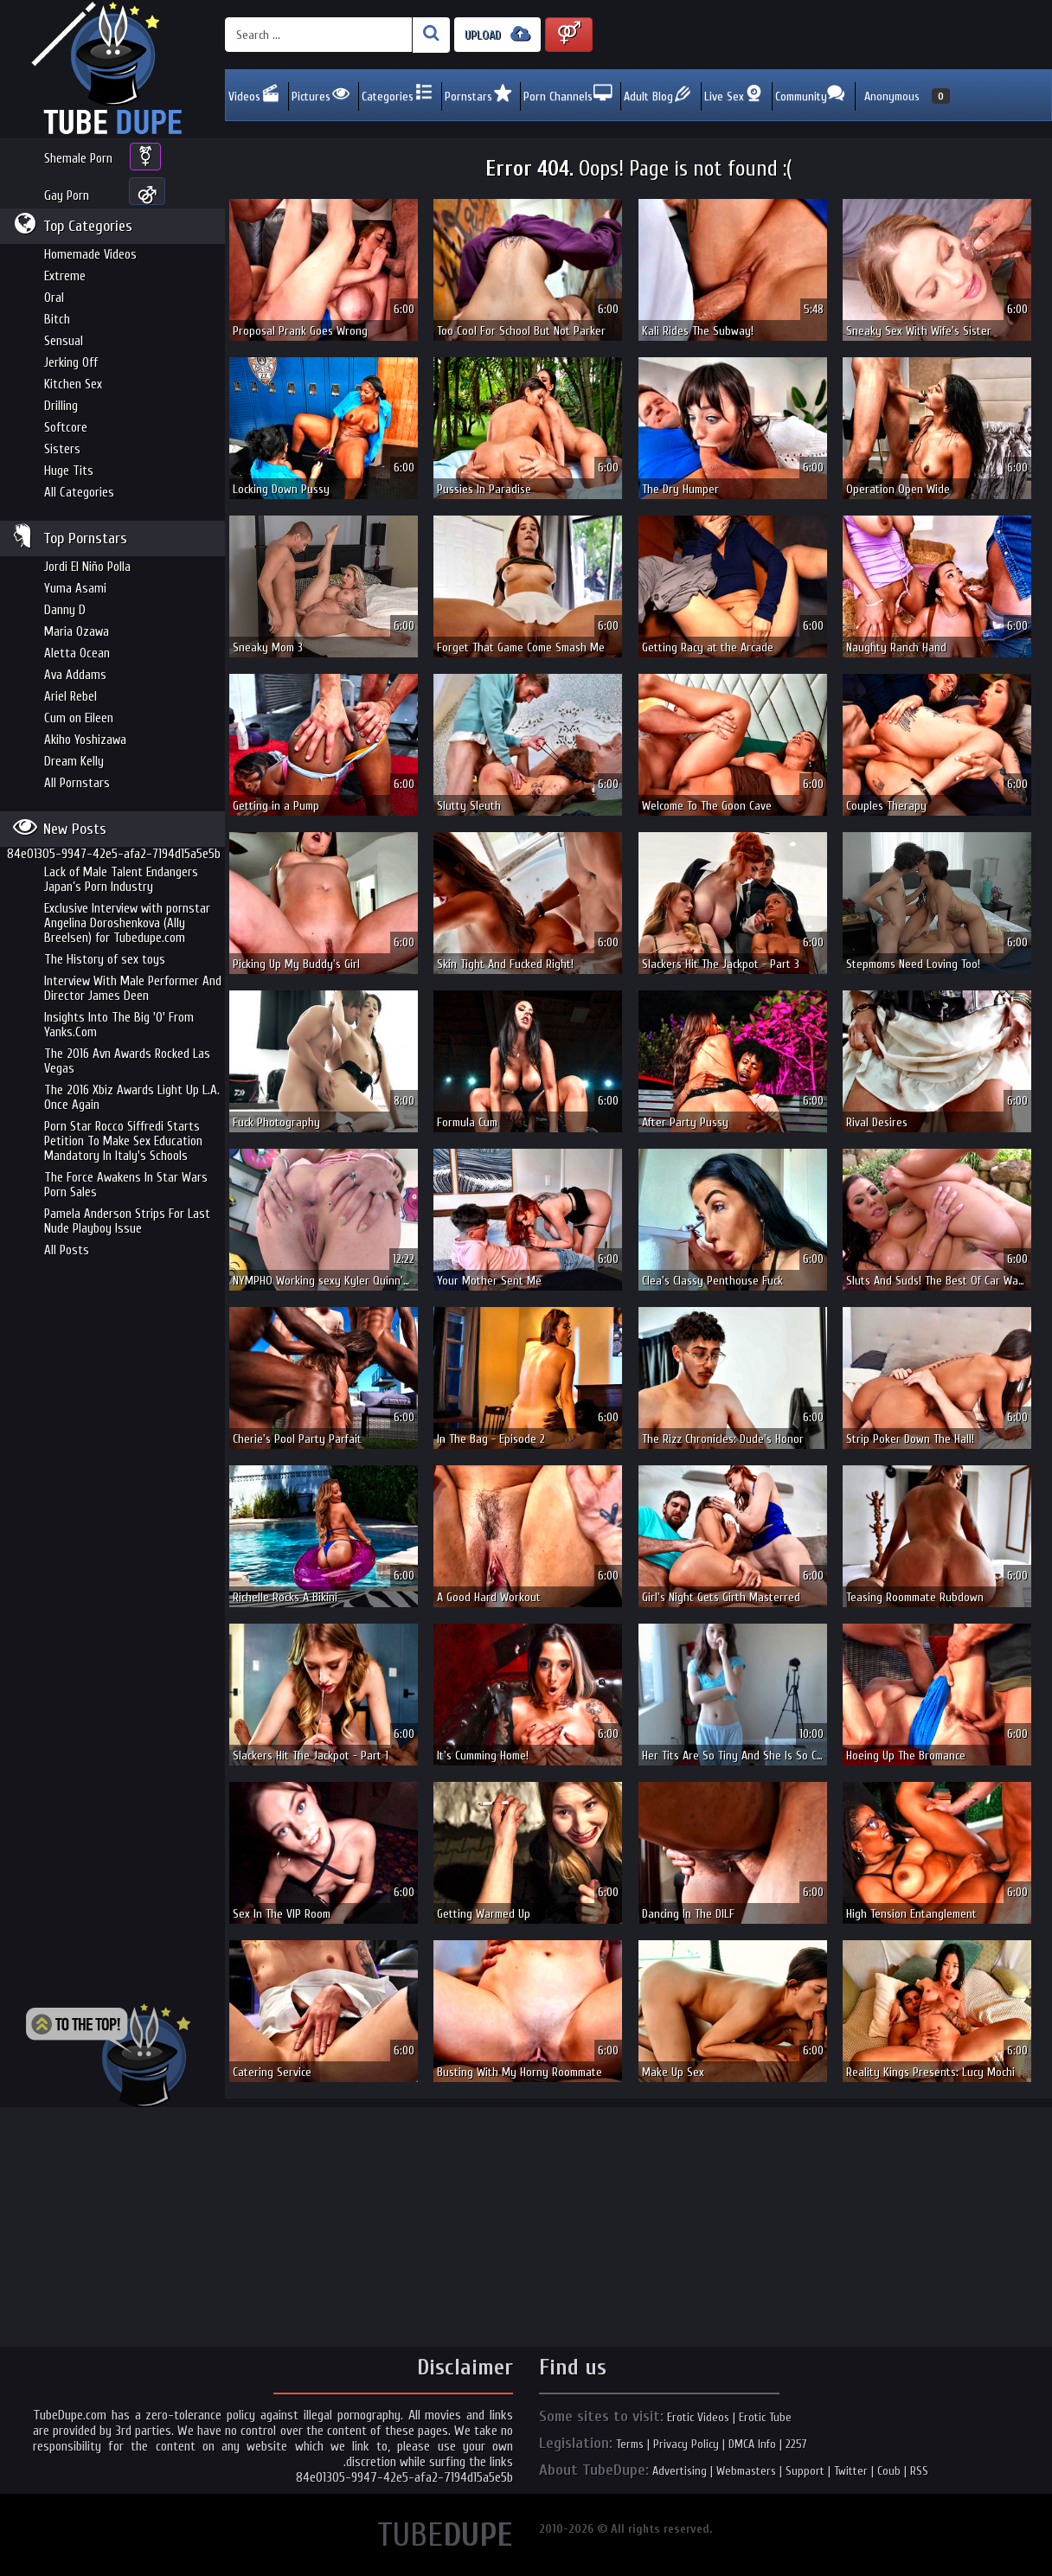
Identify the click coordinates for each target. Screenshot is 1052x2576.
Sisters (62, 449)
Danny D (65, 610)
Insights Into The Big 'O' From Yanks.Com (119, 1025)
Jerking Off (71, 363)
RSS (919, 2471)
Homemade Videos (90, 254)
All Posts (66, 1250)
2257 (796, 2444)
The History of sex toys (104, 959)
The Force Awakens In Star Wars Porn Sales (126, 1185)
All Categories (79, 492)
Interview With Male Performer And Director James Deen (132, 988)
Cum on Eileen (78, 718)
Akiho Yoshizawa (85, 740)
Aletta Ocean (77, 653)
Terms (630, 2444)
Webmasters (746, 2471)
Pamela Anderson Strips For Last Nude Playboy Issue (127, 1221)
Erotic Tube (765, 2417)
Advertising (679, 2471)
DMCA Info (752, 2444)
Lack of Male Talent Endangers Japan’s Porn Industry (121, 879)
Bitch (57, 319)
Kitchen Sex (73, 384)
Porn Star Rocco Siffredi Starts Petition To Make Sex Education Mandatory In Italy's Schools (123, 1141)
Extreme (65, 276)
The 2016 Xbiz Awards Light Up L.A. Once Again (132, 1097)
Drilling (61, 406)
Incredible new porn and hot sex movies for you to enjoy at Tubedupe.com (112, 69)
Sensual (63, 341)
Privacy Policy (686, 2444)
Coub (889, 2471)
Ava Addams (75, 675)
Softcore (65, 427)
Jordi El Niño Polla (87, 567)
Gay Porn (66, 196)
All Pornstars (77, 783)
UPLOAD (497, 34)
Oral (54, 298)
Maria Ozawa (76, 632)
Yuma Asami (75, 588)
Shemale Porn (78, 158)
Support (805, 2471)
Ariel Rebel (70, 696)
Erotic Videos (698, 2417)
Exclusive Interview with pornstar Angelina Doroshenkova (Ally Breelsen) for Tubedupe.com (127, 923)
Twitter (851, 2471)
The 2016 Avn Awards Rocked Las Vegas (127, 1061)
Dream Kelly (74, 761)
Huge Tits (68, 471)
